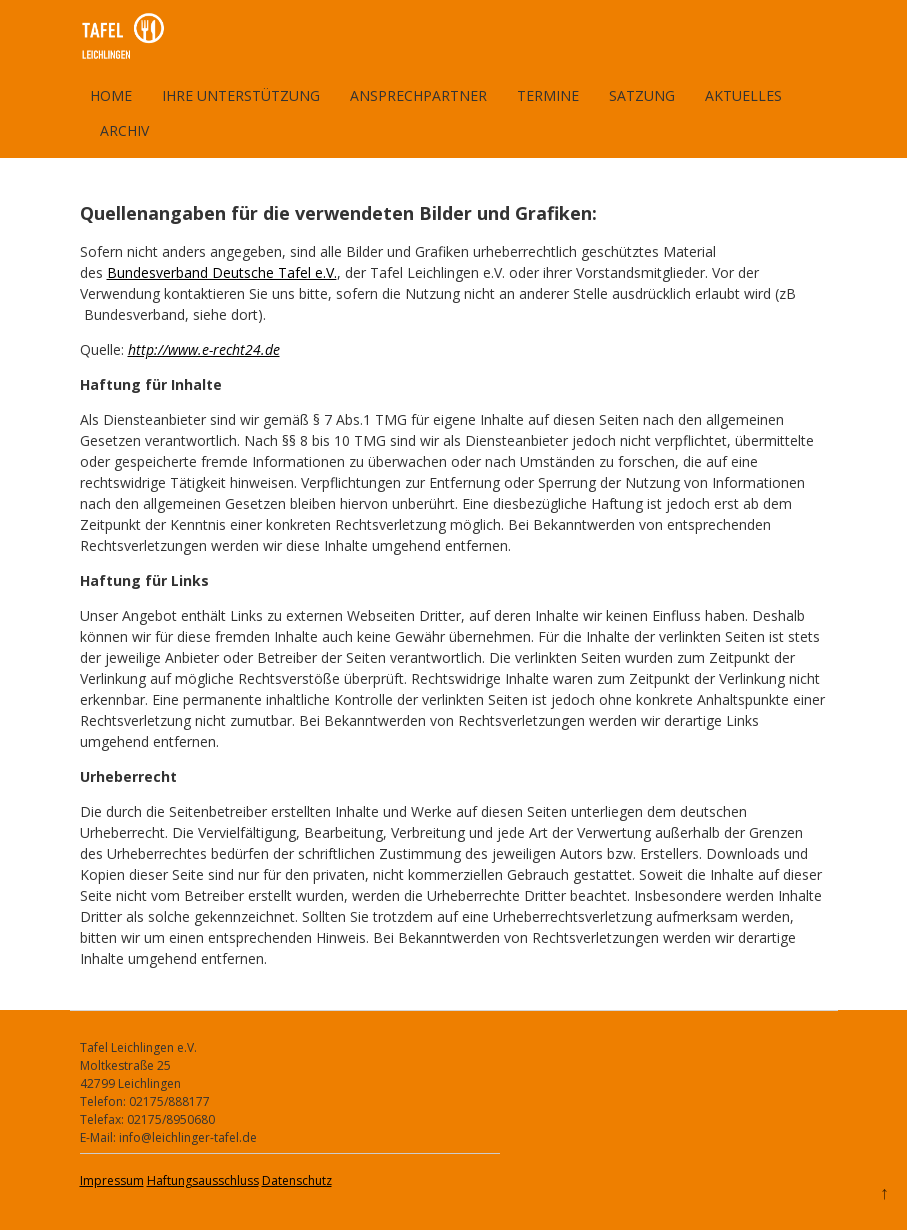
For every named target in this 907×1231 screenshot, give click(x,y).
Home (111, 95)
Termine (548, 95)
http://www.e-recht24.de (204, 349)
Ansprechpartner (418, 95)
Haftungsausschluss (203, 1180)
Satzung (642, 95)
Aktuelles (743, 95)
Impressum (112, 1180)
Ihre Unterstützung (241, 95)
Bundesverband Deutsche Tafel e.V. (222, 272)
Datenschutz (297, 1180)
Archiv (124, 130)
